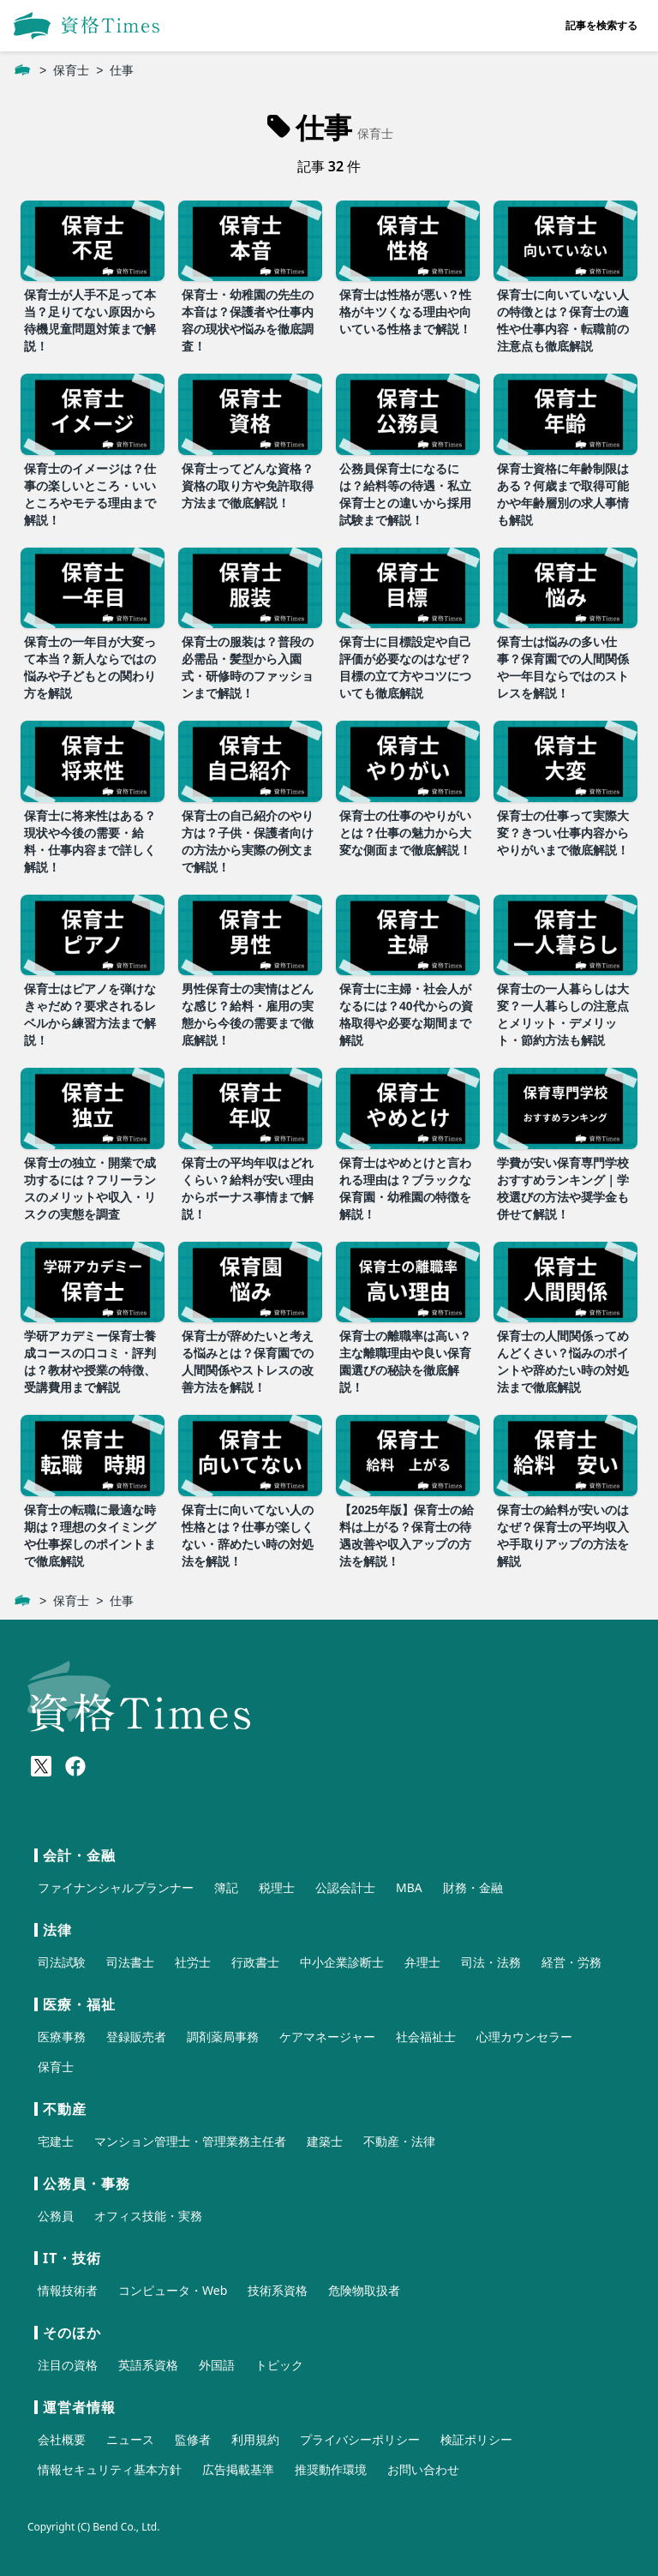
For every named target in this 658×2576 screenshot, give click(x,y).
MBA (409, 1887)
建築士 (325, 2141)
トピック (279, 2365)
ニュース (130, 2439)
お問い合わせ (423, 2469)
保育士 (71, 70)
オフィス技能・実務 (148, 2216)
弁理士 (422, 1962)
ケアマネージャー (327, 2036)
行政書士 (255, 1962)
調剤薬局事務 (223, 2036)
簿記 (226, 1887)
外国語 (217, 2365)
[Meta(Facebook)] (75, 1766)
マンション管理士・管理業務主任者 (190, 2141)
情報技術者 (68, 2290)
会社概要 (62, 2439)
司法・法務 (491, 1962)
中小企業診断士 (342, 1962)
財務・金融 (473, 1887)
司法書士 (130, 1962)
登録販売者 (136, 2036)
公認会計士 (345, 1887)
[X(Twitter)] (41, 1766)
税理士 (277, 1887)
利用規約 (255, 2439)
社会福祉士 (426, 2036)
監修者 (193, 2439)
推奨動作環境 (331, 2469)
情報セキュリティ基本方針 (110, 2469)
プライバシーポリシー (360, 2439)
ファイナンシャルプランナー (116, 1887)
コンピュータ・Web (172, 2290)
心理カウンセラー (524, 2036)
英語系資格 (148, 2365)
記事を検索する (601, 25)
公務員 (56, 2216)
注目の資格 (68, 2365)
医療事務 (62, 2036)
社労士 (193, 1962)
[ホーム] (22, 70)
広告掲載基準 (238, 2469)
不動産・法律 (399, 2141)
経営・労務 (571, 1962)
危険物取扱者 (364, 2290)
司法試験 (62, 1962)
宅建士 (56, 2141)
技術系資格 (278, 2290)
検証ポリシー (476, 2439)
